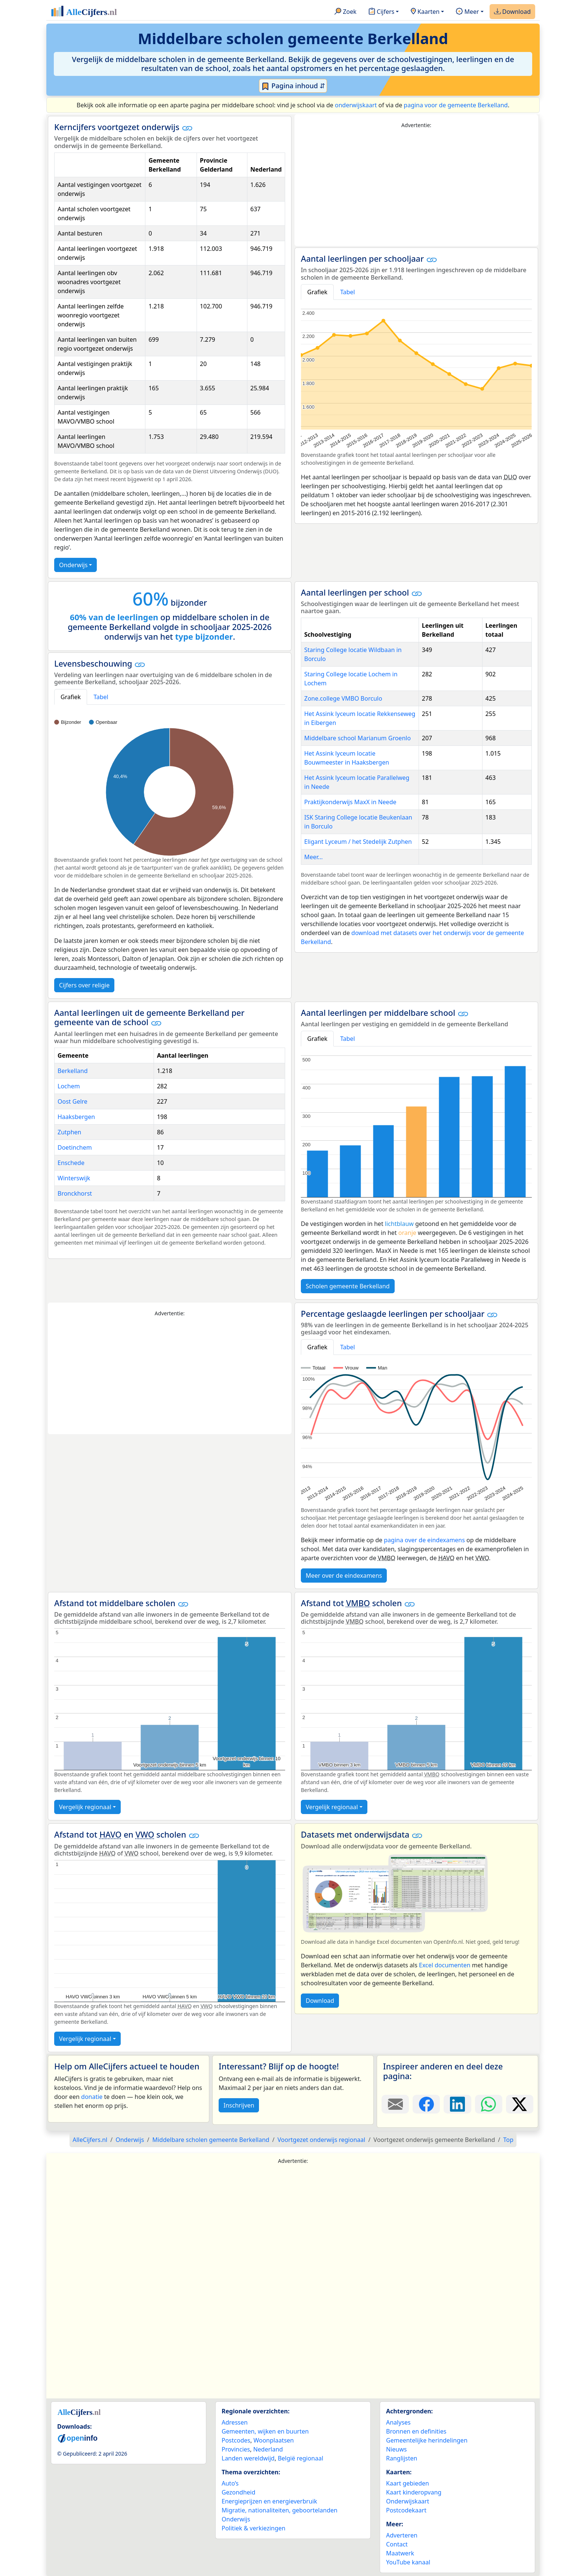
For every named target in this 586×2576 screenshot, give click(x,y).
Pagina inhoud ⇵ (293, 86)
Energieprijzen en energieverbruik (269, 2501)
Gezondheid (238, 2492)
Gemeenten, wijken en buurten (265, 2431)
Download (512, 11)
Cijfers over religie (84, 985)
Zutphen (69, 1132)
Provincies (236, 2449)
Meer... (313, 857)
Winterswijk (74, 1178)
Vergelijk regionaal (85, 1807)
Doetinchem (75, 1147)
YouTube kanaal (408, 2562)
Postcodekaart (406, 2510)
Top (508, 2140)
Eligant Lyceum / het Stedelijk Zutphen (358, 841)
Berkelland (73, 1071)
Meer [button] (467, 11)
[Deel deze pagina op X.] (519, 2104)
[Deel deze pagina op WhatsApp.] (488, 2104)
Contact (397, 2544)
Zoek (345, 11)
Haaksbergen (76, 1117)
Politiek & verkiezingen (254, 2528)
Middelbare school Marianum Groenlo (357, 738)
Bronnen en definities (416, 2431)
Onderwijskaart (407, 2501)
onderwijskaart (356, 105)
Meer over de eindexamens (344, 1575)
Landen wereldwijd (248, 2458)
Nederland (268, 2449)
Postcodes (236, 2440)
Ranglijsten (401, 2458)
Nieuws (396, 2449)
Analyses (398, 2422)
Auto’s (230, 2483)
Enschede (71, 1163)
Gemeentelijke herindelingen (427, 2440)
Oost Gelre (72, 1101)
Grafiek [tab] (317, 292)
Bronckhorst (75, 1193)
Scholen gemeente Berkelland (348, 1286)
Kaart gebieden (407, 2483)
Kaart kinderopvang (413, 2492)
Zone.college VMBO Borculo (343, 698)
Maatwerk (400, 2553)
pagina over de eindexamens (424, 1540)
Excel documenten (445, 1965)
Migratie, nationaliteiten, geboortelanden (279, 2510)
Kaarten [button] (425, 11)
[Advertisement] (416, 187)
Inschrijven (238, 2105)
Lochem (69, 1086)
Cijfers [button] (381, 11)
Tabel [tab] (347, 292)
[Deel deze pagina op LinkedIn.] (457, 2104)
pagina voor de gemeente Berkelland (456, 105)
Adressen (235, 2422)
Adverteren (401, 2535)
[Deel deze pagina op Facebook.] (426, 2104)
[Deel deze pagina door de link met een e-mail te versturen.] (395, 2104)
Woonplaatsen (273, 2440)
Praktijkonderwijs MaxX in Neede (350, 802)
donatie (91, 2097)
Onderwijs (73, 565)
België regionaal (300, 2458)
